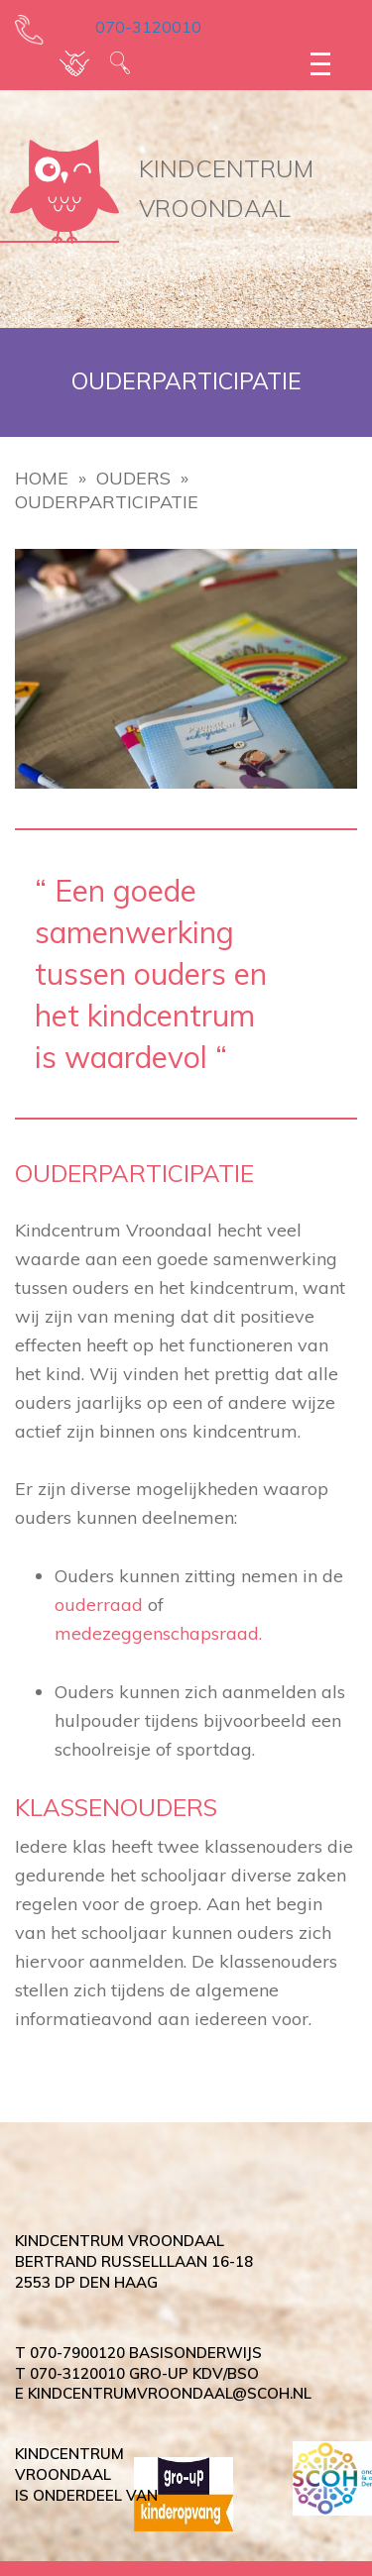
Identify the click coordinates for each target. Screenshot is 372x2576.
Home (41, 478)
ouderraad (99, 1604)
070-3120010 (134, 27)
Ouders (133, 478)
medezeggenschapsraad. (158, 1633)
